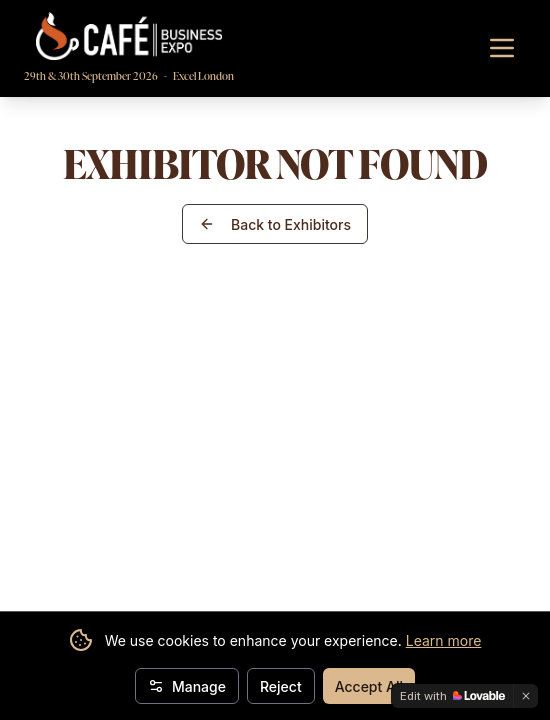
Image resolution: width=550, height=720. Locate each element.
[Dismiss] (526, 696)
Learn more (444, 640)
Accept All (369, 686)
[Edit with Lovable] (452, 696)
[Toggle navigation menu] (502, 48)
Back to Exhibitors (275, 224)
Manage (187, 686)
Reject (281, 686)
